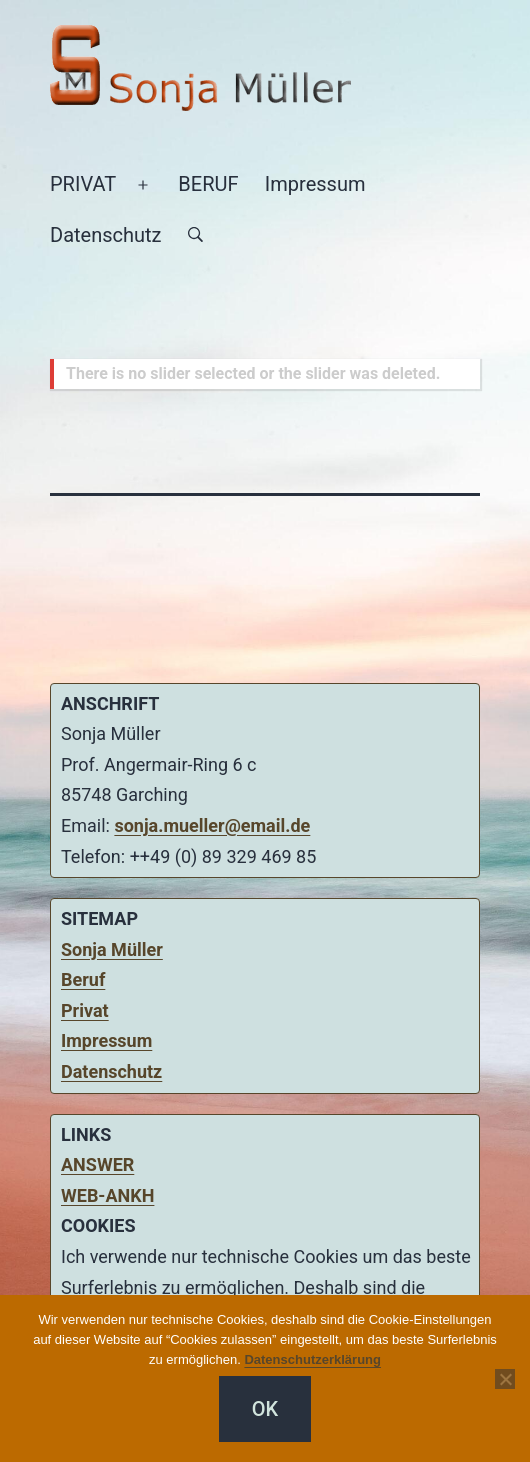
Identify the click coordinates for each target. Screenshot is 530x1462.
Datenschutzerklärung (312, 1359)
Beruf (83, 979)
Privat (85, 1010)
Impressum (315, 184)
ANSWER (97, 1164)
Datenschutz (106, 235)
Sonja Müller (112, 949)
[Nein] (505, 1379)
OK (265, 1409)
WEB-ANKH (107, 1195)
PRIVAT (83, 184)
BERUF (208, 184)
